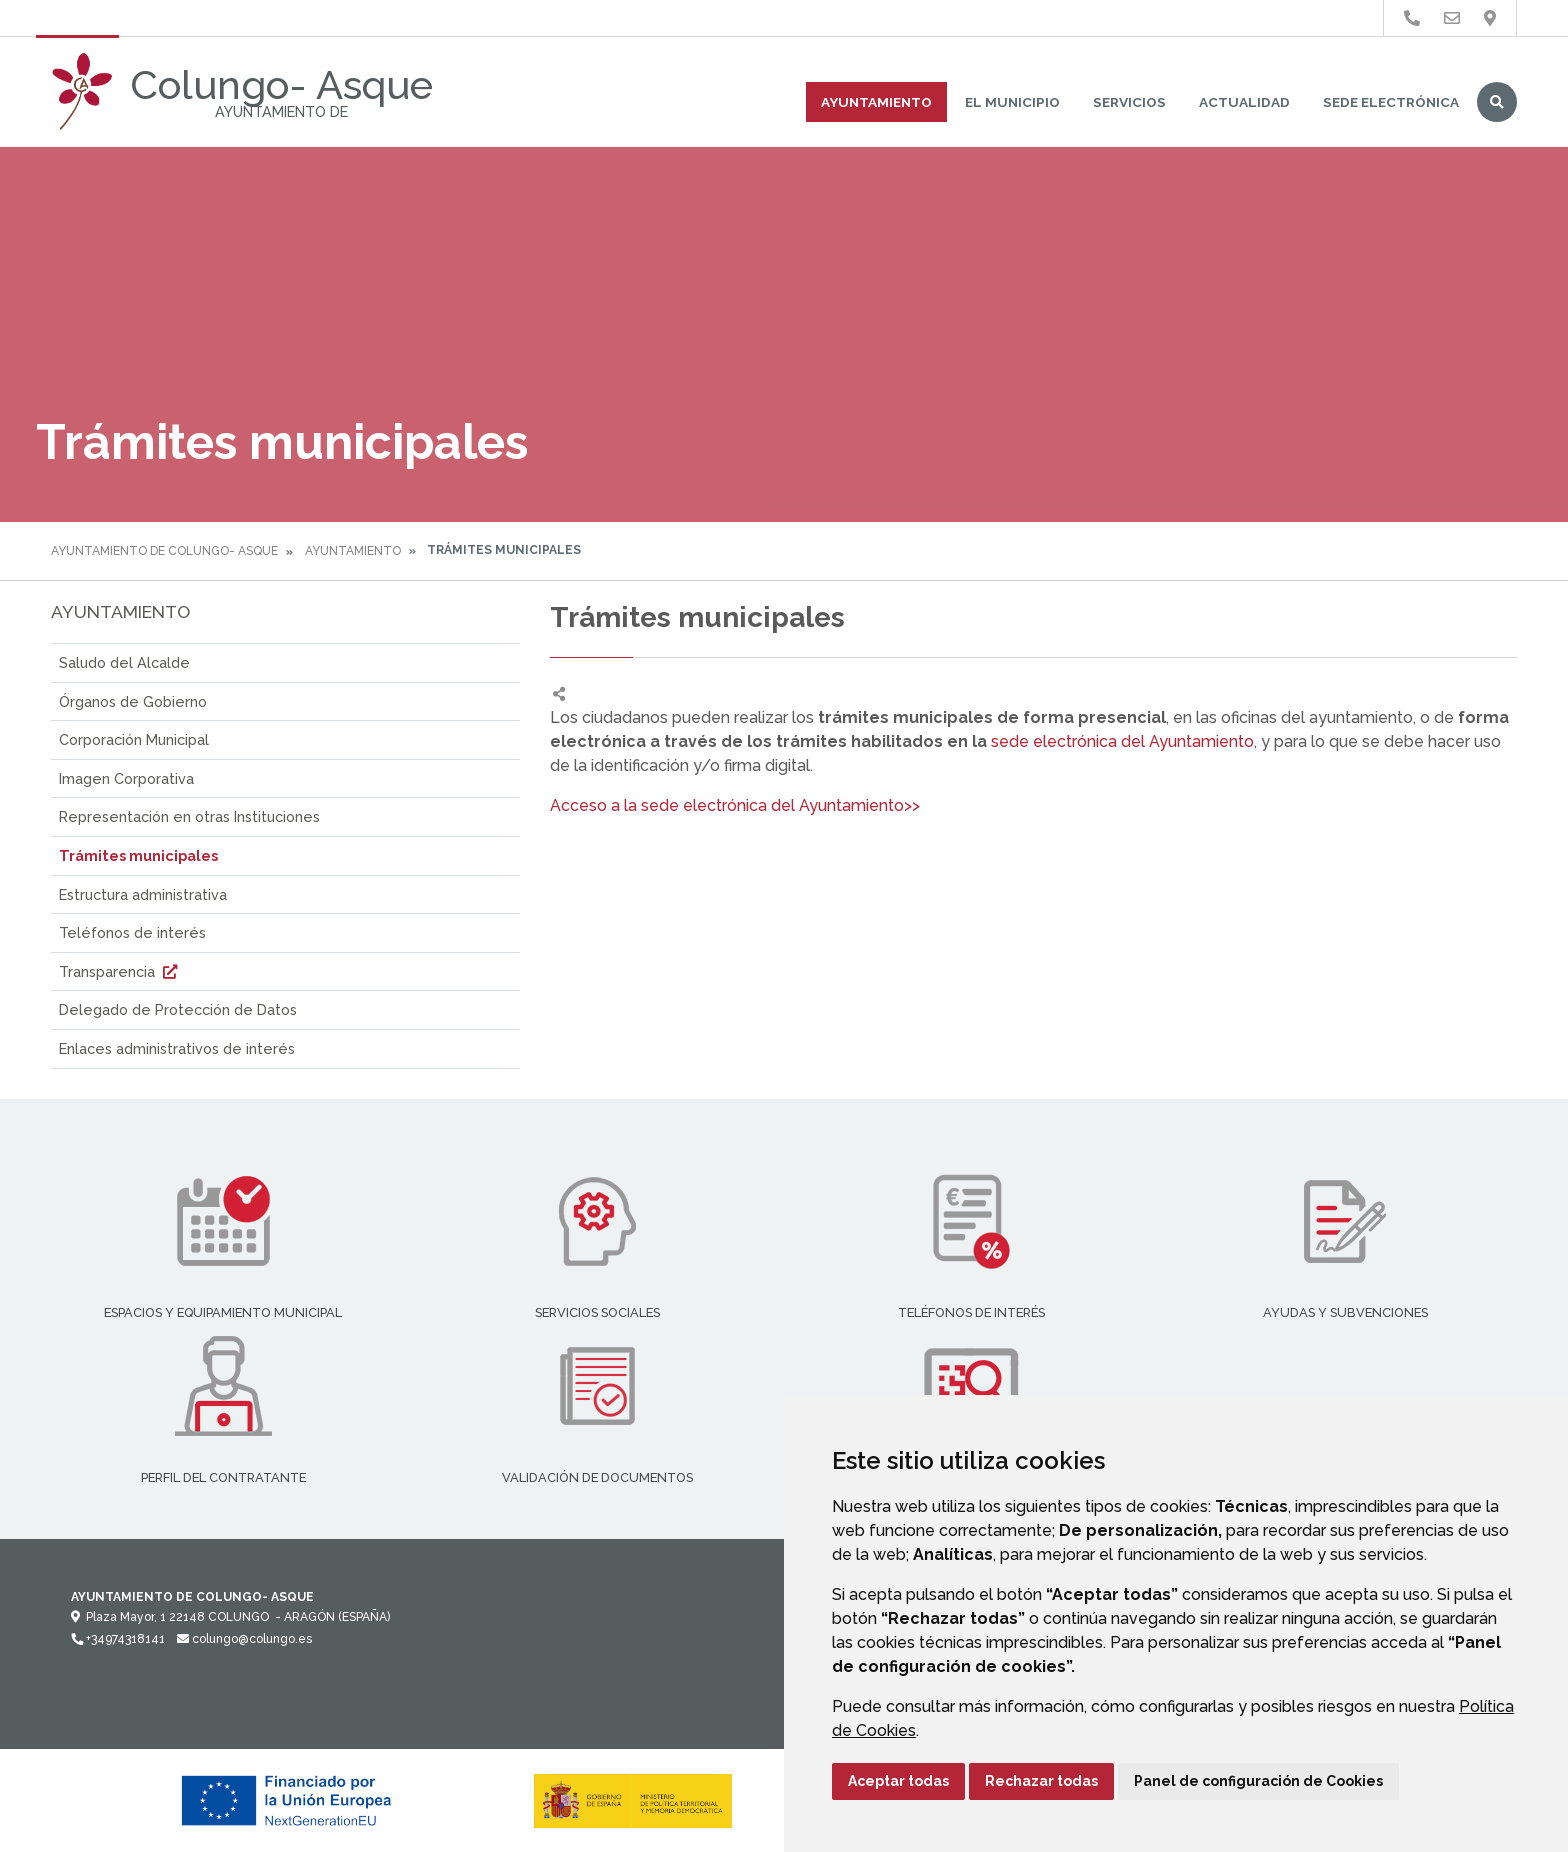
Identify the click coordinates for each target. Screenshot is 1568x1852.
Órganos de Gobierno (133, 701)
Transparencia (120, 971)
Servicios (1129, 102)
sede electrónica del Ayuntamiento (1122, 741)
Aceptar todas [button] (898, 1781)
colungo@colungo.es (244, 1639)
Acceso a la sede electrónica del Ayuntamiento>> (735, 805)
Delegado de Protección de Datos (178, 1009)
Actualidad (1244, 102)
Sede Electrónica (1391, 102)
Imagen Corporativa (126, 778)
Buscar (1497, 102)
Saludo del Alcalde (124, 662)
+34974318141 (118, 1639)
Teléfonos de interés (132, 932)
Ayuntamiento (876, 102)
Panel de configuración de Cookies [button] (1258, 1781)
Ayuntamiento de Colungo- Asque (164, 551)
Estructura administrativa (143, 894)
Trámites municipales (138, 855)
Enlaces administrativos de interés (177, 1048)
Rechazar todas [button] (1041, 1781)
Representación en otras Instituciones (189, 816)
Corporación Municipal (134, 739)
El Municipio (1012, 102)
